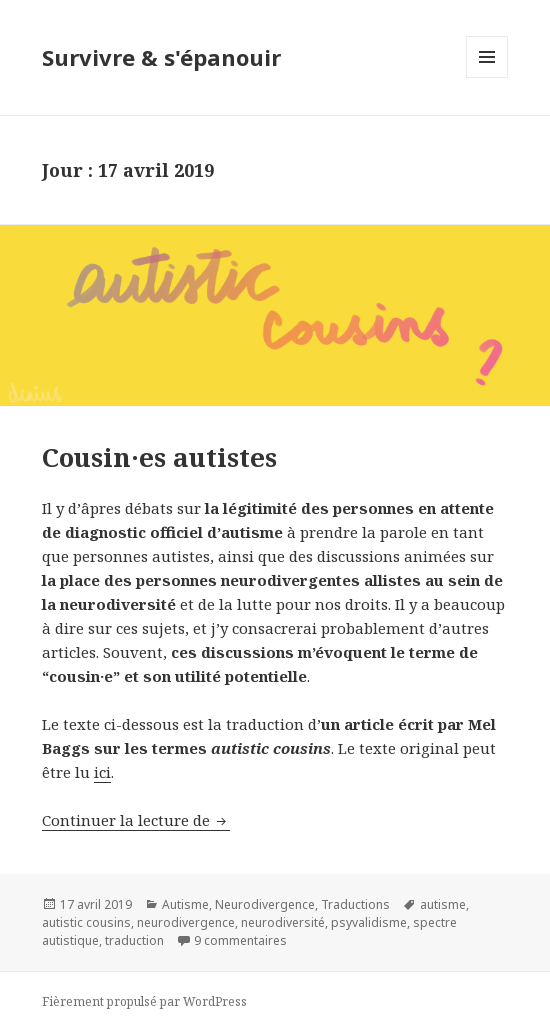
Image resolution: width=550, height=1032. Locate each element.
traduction (134, 940)
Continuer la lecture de (136, 820)
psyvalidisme (369, 922)
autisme (443, 904)
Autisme (185, 904)
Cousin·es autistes (159, 457)
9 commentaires (240, 940)
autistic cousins (86, 922)
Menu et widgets (487, 77)
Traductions (355, 904)
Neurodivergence (265, 904)
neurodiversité (283, 922)
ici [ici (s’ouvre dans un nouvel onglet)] (102, 772)
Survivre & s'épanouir (161, 57)
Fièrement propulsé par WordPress (144, 1001)
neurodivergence (186, 922)
